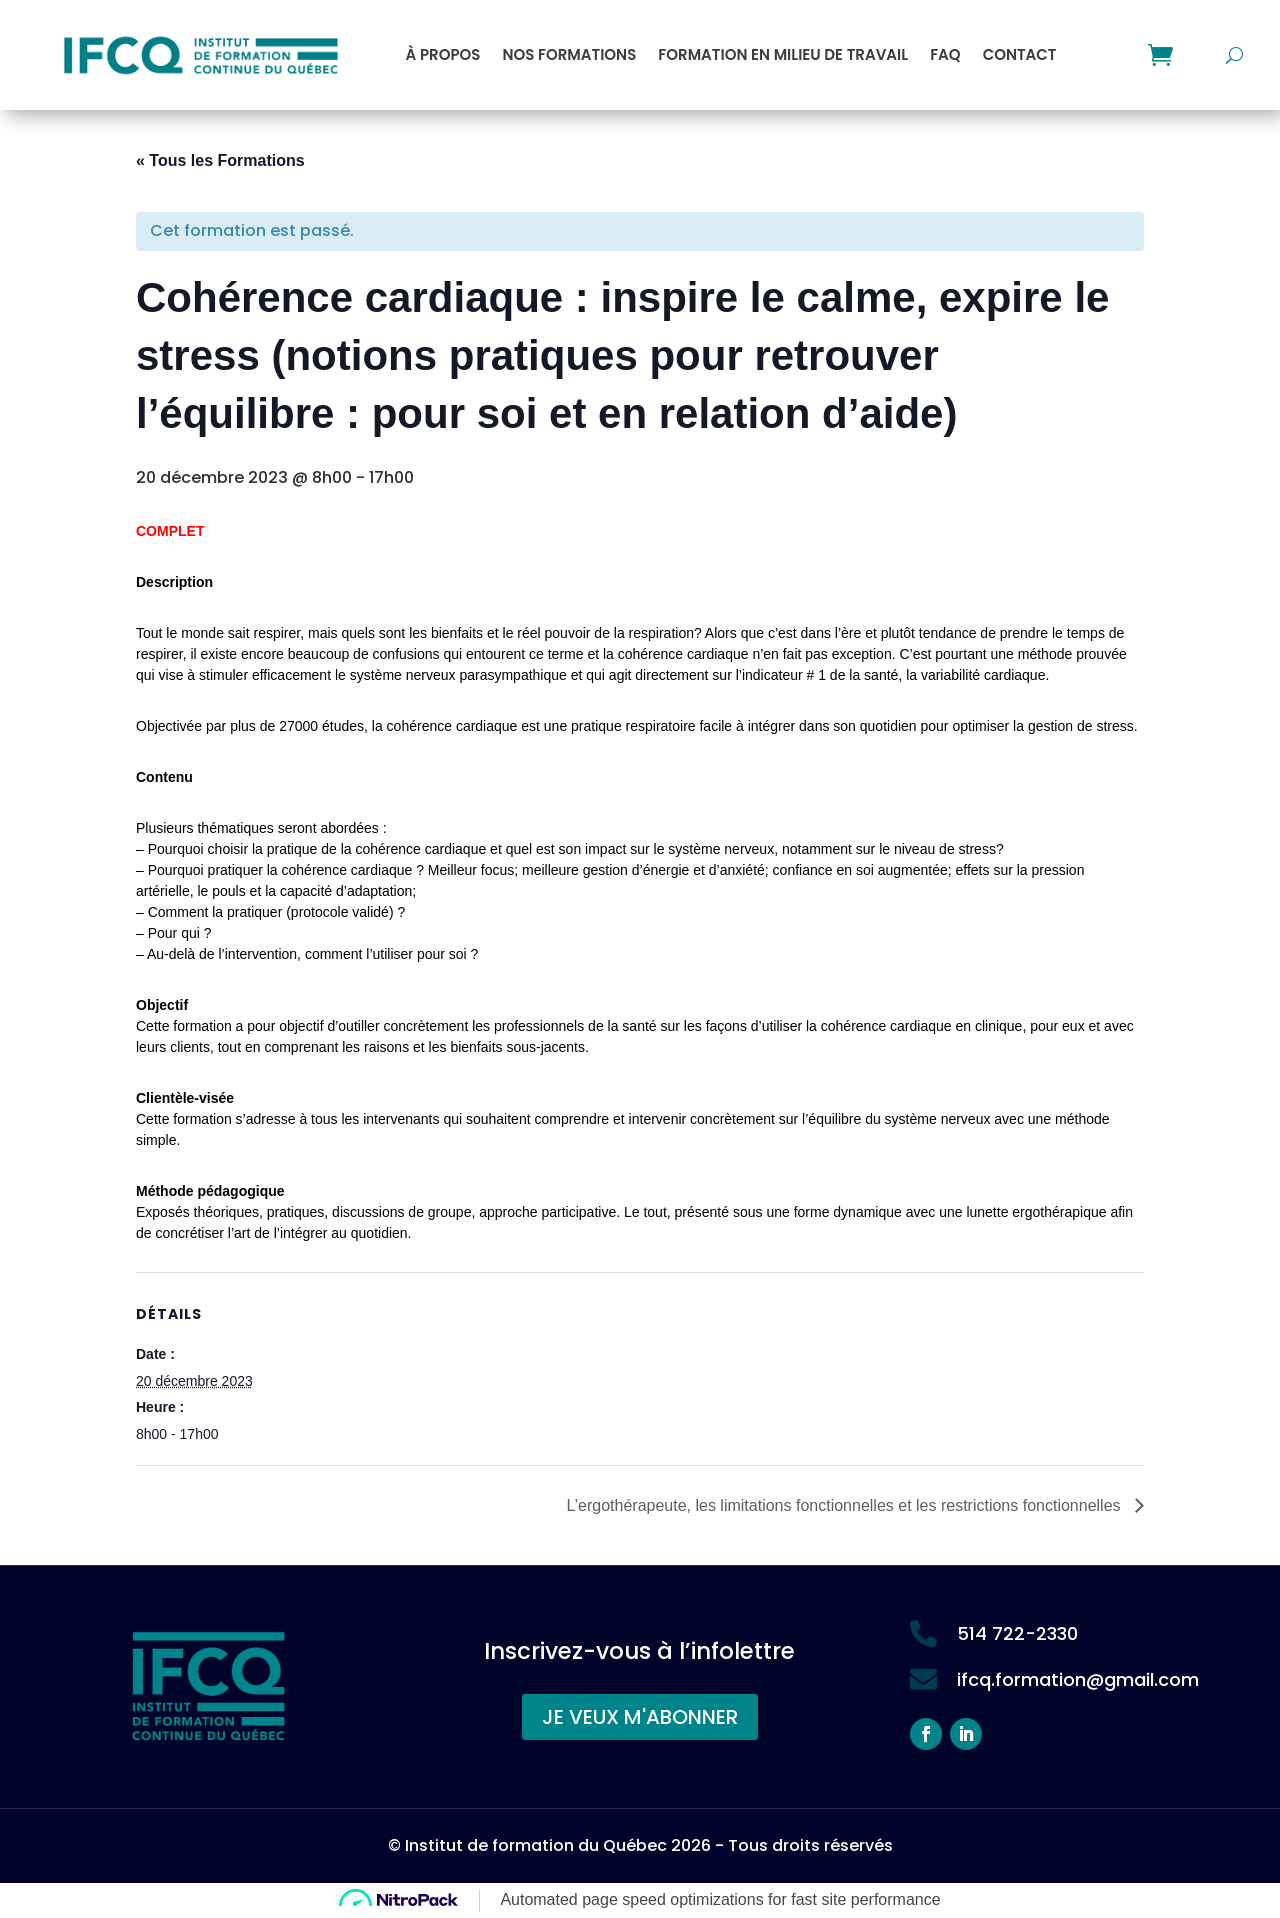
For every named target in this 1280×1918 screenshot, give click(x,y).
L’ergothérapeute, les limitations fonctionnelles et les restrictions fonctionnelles (845, 1505)
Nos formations (569, 54)
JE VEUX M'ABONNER (640, 1717)
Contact (1020, 54)
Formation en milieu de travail (783, 54)
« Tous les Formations (220, 160)
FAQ (945, 54)
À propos (443, 54)
